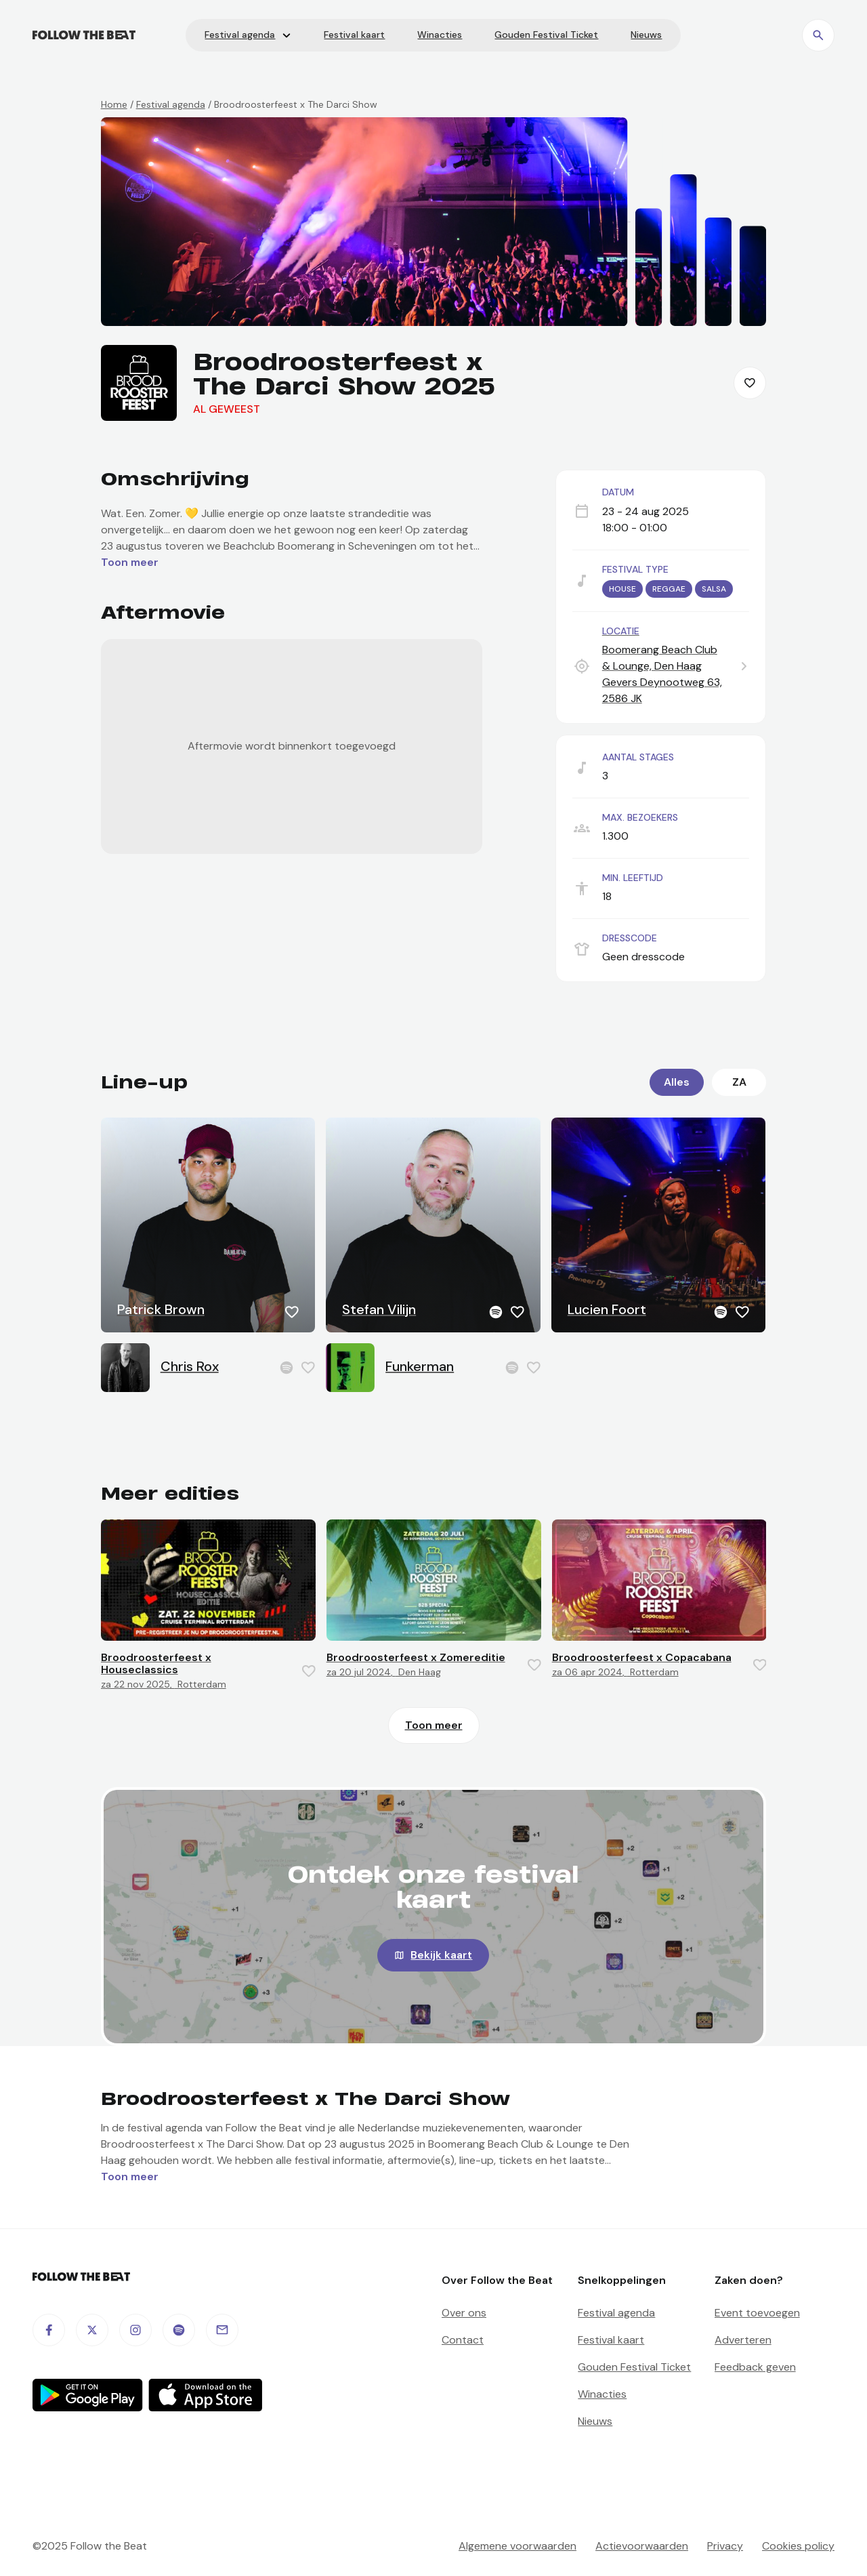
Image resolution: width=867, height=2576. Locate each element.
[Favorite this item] (750, 383)
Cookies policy (798, 2546)
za (739, 1082)
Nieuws (595, 2421)
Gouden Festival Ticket (634, 2367)
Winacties (602, 2394)
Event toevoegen (757, 2313)
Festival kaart (611, 2340)
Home (114, 104)
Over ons (464, 2313)
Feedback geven (755, 2367)
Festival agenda (170, 104)
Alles (677, 1082)
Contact (463, 2340)
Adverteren (743, 2340)
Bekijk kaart (441, 1955)
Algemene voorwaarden (517, 2546)
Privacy (725, 2546)
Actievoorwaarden (641, 2546)
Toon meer (434, 1725)
